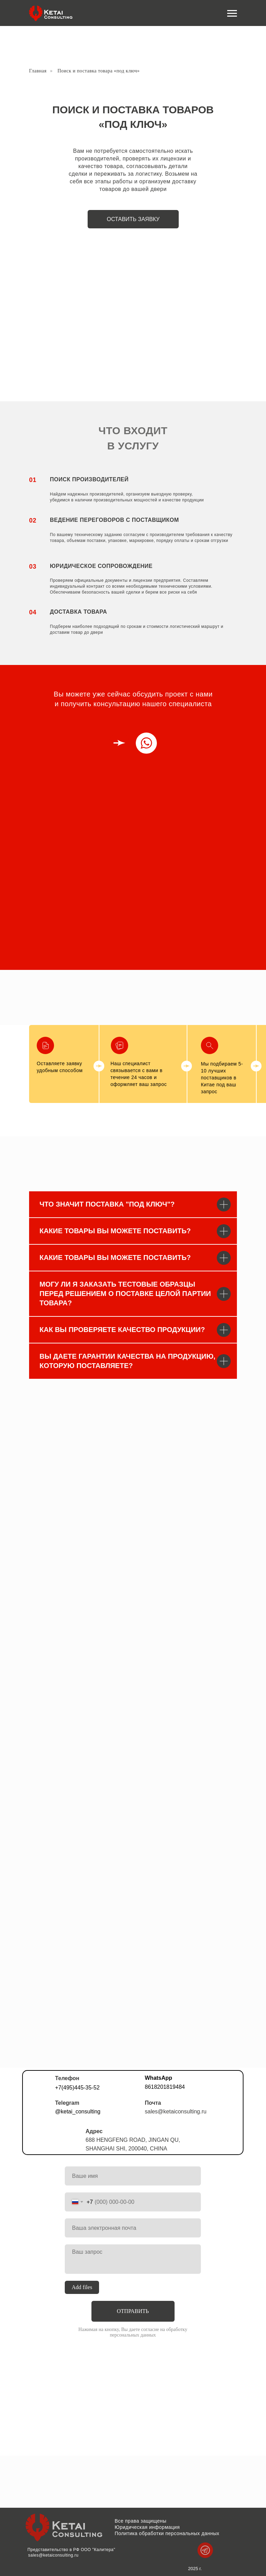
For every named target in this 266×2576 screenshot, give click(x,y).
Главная (38, 70)
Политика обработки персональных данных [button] (167, 2533)
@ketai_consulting (77, 2111)
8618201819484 (165, 2087)
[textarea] (133, 2259)
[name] (133, 2175)
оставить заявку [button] (133, 219)
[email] (133, 2227)
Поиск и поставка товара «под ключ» (98, 70)
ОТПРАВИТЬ (133, 2311)
